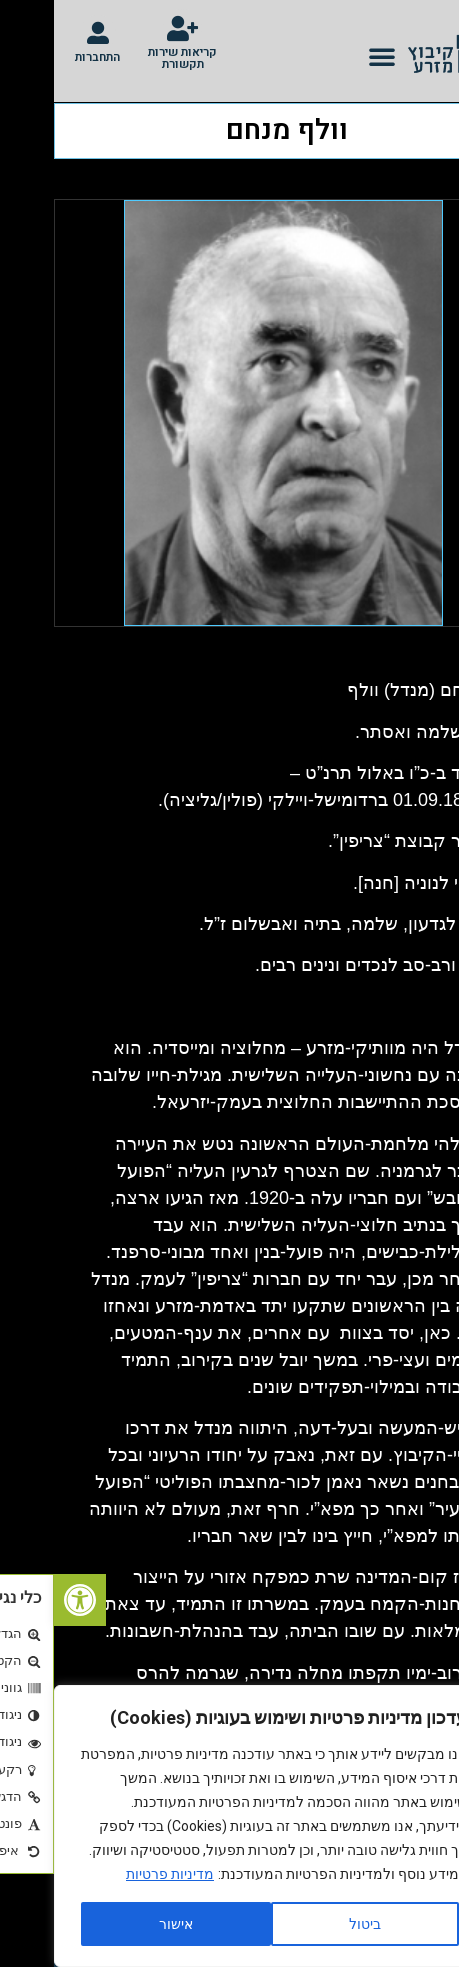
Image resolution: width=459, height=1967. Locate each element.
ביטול (311, 1924)
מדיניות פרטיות (116, 1874)
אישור (122, 1924)
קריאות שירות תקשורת (128, 58)
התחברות (43, 57)
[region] (220, 1826)
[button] (328, 56)
